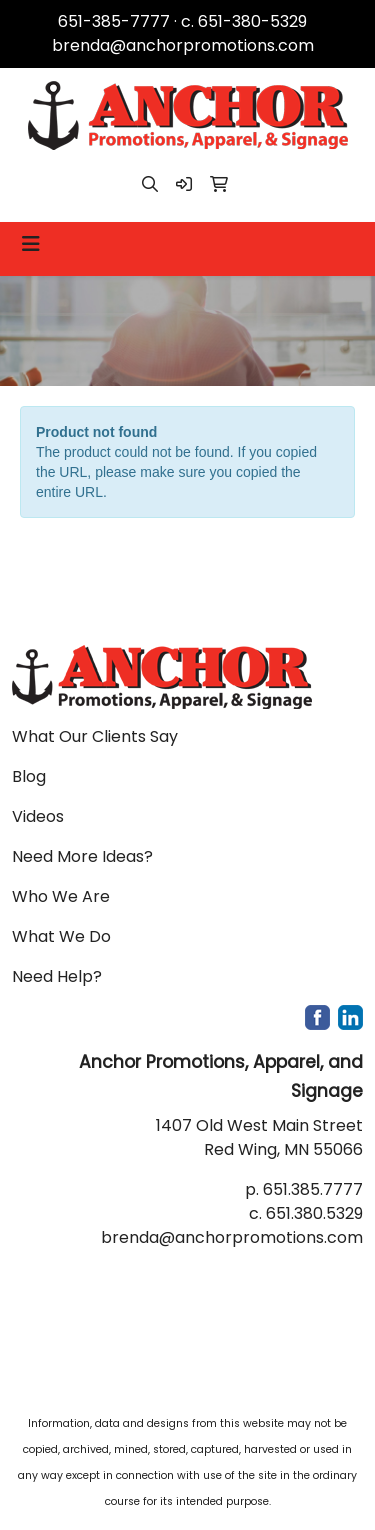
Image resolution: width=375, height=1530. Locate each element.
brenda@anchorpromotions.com (183, 45)
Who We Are (61, 896)
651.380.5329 (314, 1213)
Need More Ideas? (82, 856)
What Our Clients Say (95, 736)
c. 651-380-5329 (244, 21)
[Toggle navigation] (31, 244)
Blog (29, 776)
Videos (38, 816)
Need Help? (57, 976)
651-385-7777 (114, 21)
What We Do (61, 936)
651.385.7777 (313, 1189)
